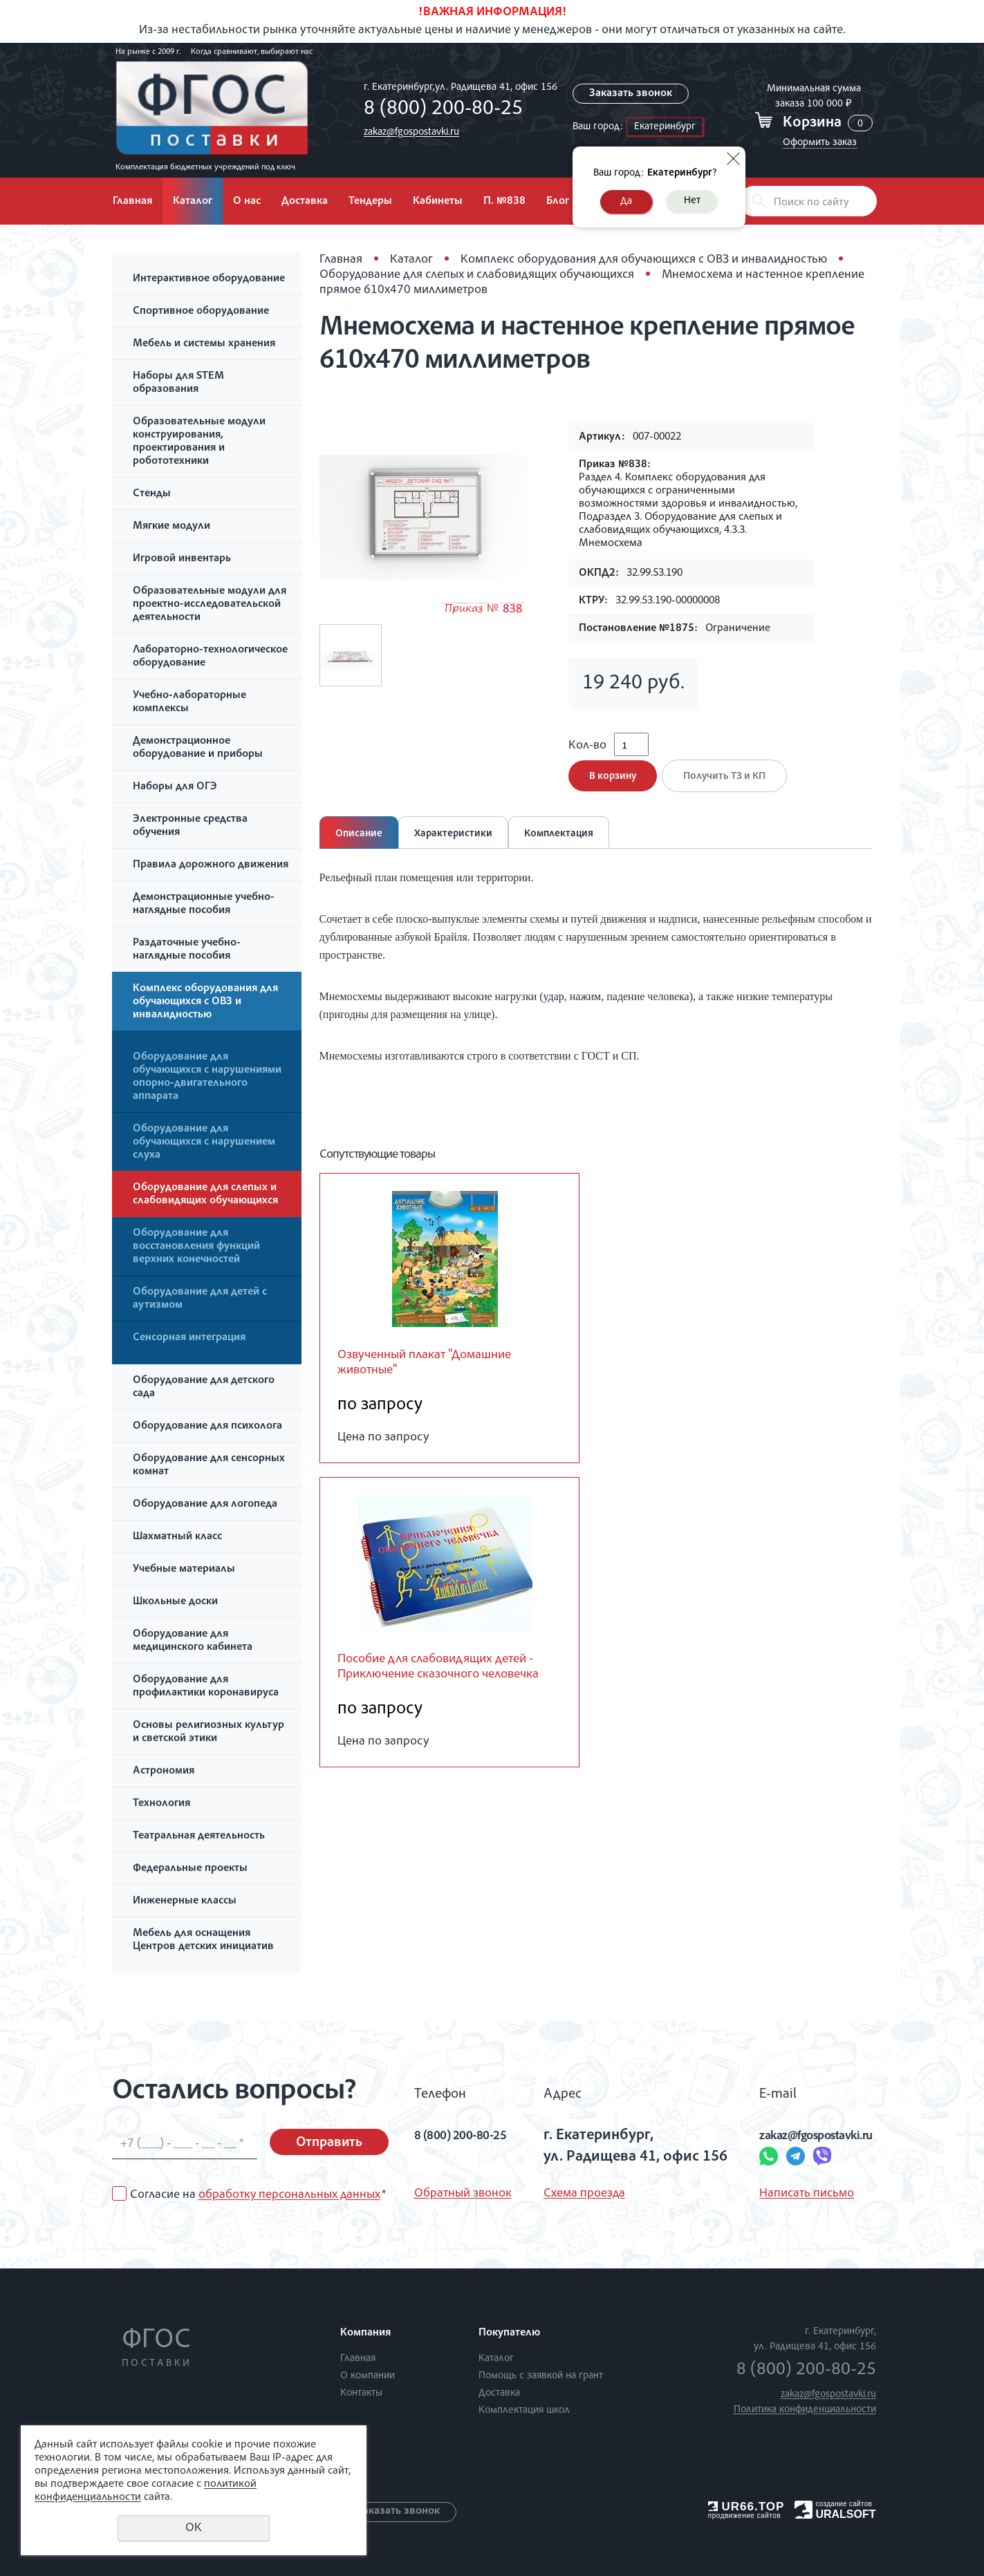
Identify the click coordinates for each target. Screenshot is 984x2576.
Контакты (361, 2393)
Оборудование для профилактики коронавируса (206, 1687)
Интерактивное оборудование (209, 279)
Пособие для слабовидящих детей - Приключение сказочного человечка (448, 1690)
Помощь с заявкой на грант (541, 2376)
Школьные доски (175, 1602)
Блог (557, 201)
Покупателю (509, 2333)
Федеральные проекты (190, 1868)
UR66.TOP (746, 2506)
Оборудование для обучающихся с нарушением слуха (204, 1142)
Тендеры (370, 201)
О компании (367, 2376)
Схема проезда (578, 2194)
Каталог (192, 201)
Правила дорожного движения (210, 865)
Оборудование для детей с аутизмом (200, 1299)
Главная (132, 201)
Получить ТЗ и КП (730, 786)
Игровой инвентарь (182, 559)
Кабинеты (438, 201)
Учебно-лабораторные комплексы (189, 702)
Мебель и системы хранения (204, 344)
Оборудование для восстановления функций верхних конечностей (196, 1247)
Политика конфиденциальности (805, 2410)
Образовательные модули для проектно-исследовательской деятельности (209, 604)
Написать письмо (777, 2194)
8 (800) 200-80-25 (439, 110)
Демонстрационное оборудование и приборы (198, 748)
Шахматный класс (177, 1537)
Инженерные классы (184, 1901)
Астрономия (163, 1771)
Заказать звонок (631, 94)
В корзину (612, 786)
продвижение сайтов (744, 2515)
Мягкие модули (171, 526)
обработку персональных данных (289, 2195)
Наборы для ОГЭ (175, 787)
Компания (365, 2333)
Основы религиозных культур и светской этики (208, 1732)
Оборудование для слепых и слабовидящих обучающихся (205, 1195)
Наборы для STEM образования (178, 383)
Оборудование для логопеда (205, 1504)
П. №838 (504, 201)
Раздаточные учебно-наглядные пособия (187, 950)
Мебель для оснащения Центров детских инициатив (203, 1940)
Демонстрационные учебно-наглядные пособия (204, 904)
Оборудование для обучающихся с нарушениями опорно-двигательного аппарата (207, 1077)
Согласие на (258, 2195)
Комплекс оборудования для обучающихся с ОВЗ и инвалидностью (205, 1002)
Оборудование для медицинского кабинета (192, 1641)
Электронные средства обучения (190, 826)
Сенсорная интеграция (189, 1338)
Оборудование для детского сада (204, 1387)
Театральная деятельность (199, 1836)
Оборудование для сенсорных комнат (209, 1466)
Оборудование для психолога (207, 1426)
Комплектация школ (524, 2410)
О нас (247, 201)
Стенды (152, 494)
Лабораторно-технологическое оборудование (210, 657)
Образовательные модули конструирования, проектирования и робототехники (199, 442)
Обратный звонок (463, 2194)
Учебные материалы (184, 1569)
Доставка (304, 201)
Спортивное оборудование (201, 311)
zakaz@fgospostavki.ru (408, 132)
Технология (161, 1803)
